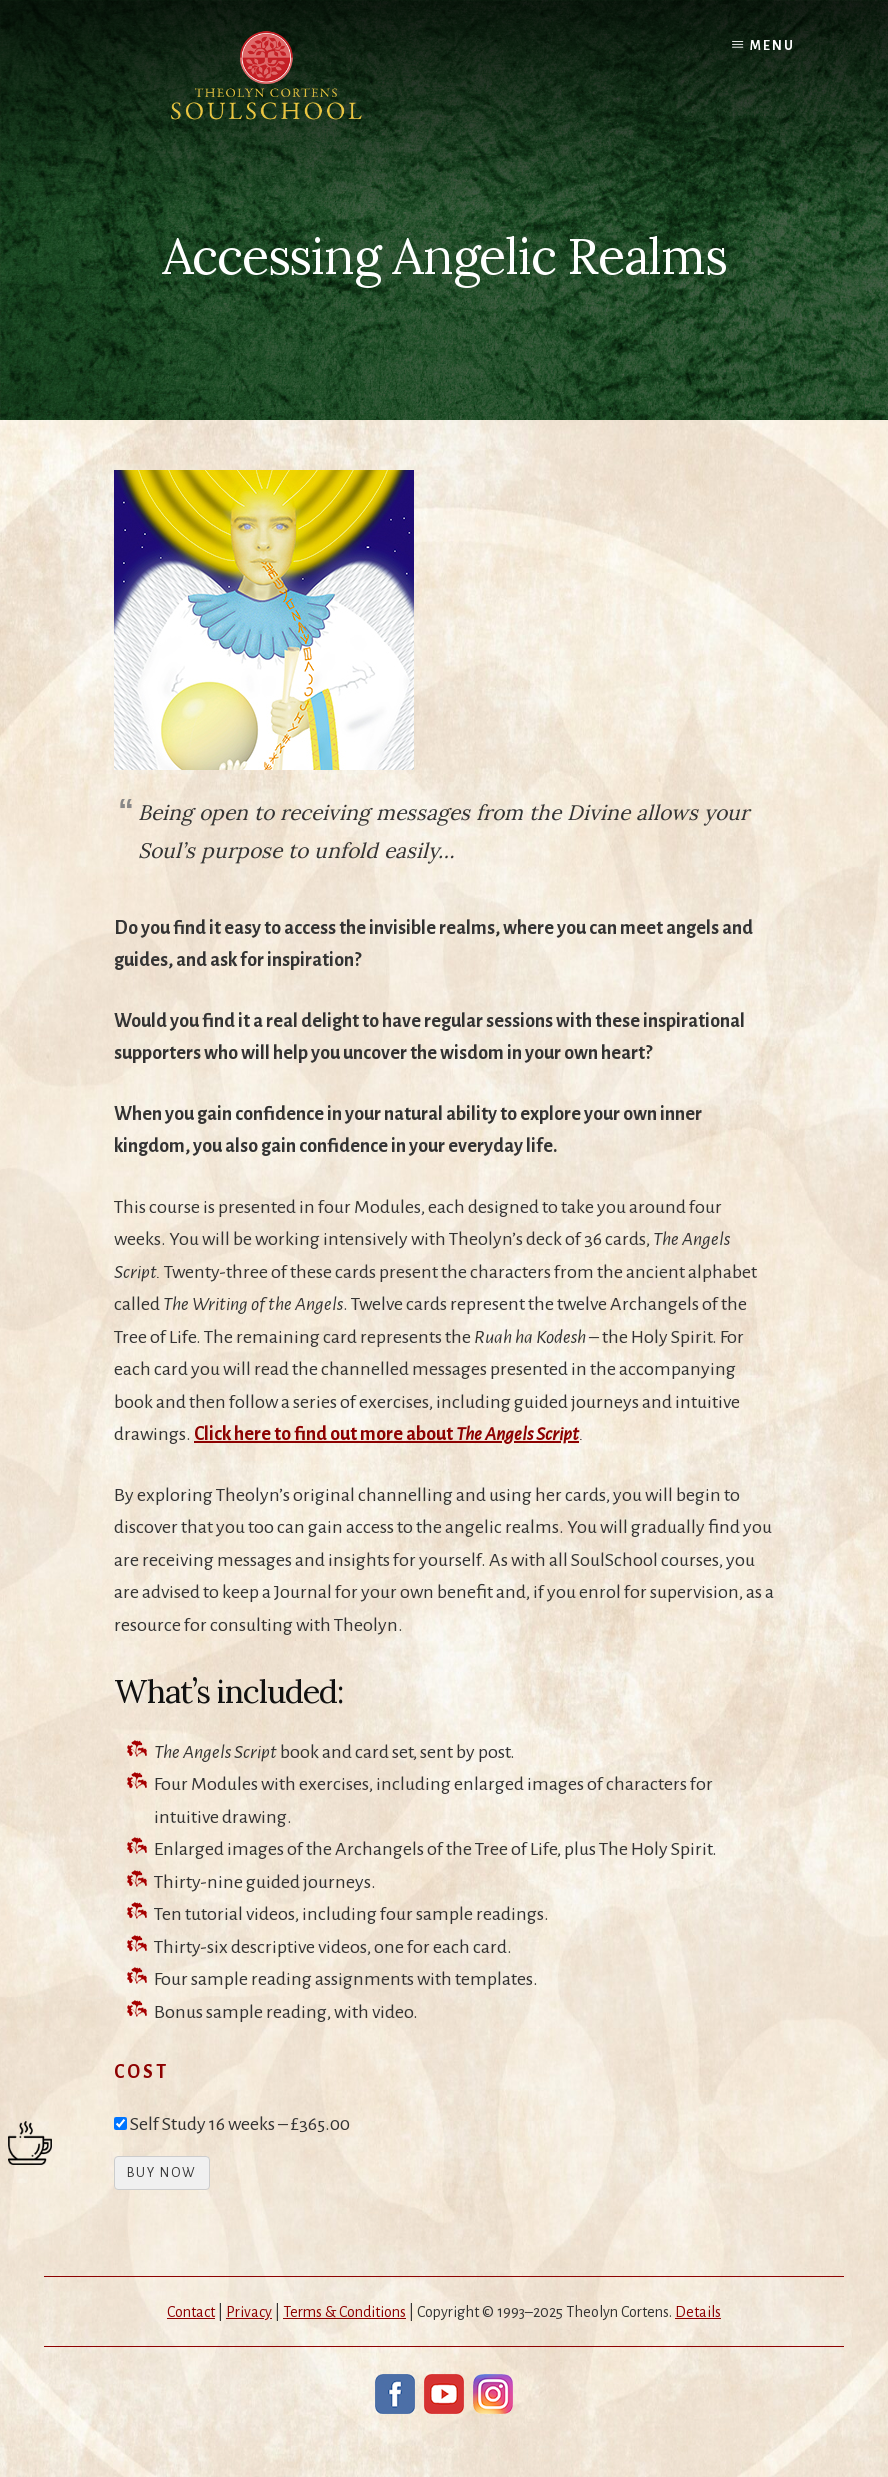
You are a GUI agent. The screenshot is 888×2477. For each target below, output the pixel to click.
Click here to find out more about (386, 1434)
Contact (191, 2312)
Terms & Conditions (344, 2312)
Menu (772, 46)
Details (698, 2312)
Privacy (249, 2312)
